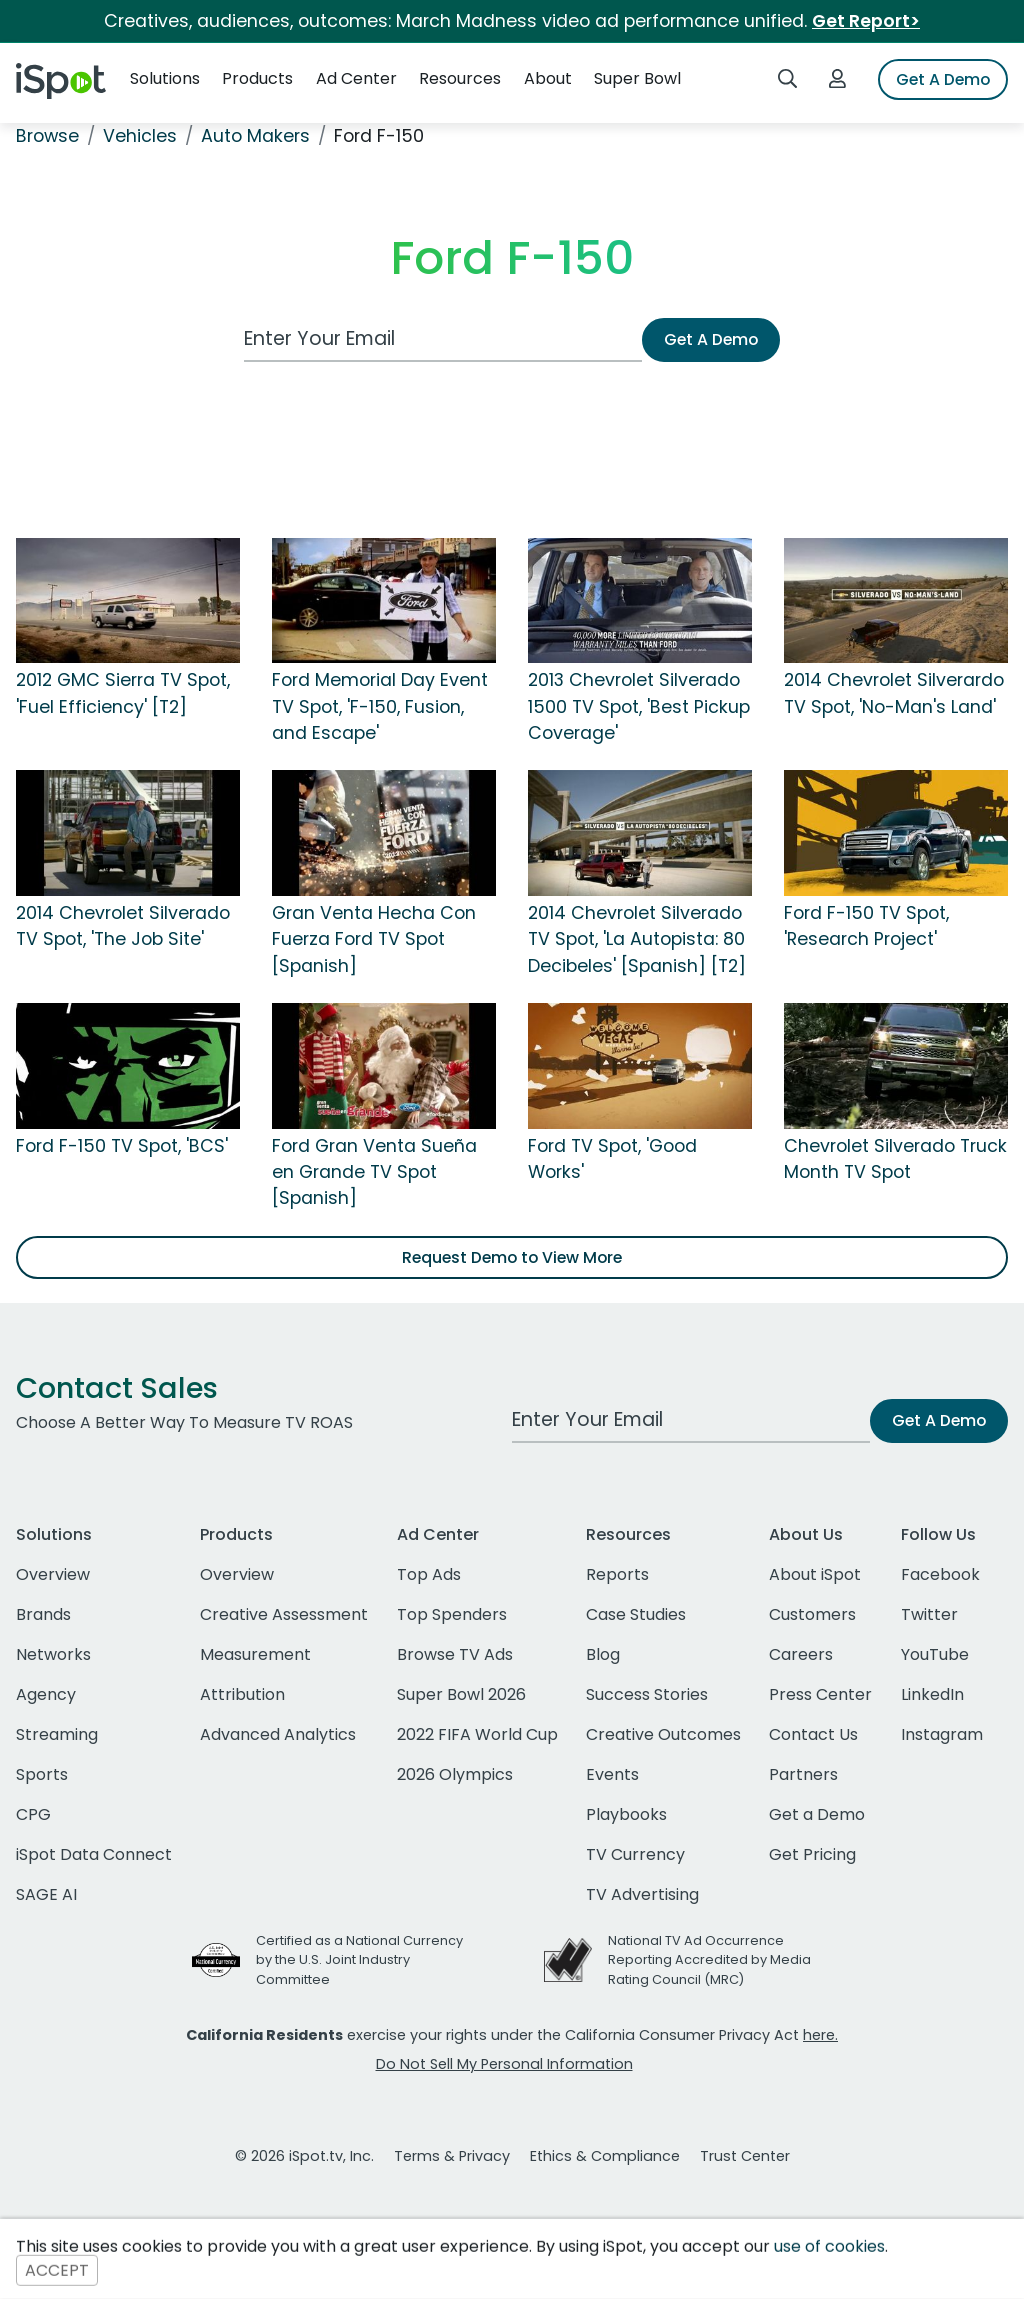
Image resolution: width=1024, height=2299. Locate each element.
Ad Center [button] (356, 78)
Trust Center (745, 2156)
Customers (812, 1614)
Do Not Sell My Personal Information (504, 2064)
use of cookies (829, 2246)
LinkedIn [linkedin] (932, 1694)
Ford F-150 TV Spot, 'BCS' (122, 1146)
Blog (603, 1654)
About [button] (548, 78)
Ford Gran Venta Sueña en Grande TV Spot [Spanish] (374, 1172)
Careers (801, 1654)
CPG (33, 1814)
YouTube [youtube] (935, 1654)
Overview (53, 1574)
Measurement (255, 1654)
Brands (43, 1614)
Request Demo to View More (512, 1257)
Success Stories (647, 1694)
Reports (617, 1574)
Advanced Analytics (278, 1734)
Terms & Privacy (452, 2156)
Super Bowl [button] (637, 78)
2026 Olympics (455, 1774)
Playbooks (626, 1814)
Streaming (57, 1734)
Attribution (242, 1694)
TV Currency (635, 1854)
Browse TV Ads (455, 1654)
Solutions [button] (165, 78)
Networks (53, 1654)
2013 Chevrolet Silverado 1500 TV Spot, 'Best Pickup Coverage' (639, 706)
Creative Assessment (284, 1614)
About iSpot (815, 1574)
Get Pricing (812, 1854)
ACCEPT (57, 2270)
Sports (42, 1774)
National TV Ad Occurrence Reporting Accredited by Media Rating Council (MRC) (709, 1959)
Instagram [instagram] (942, 1734)
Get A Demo (943, 79)
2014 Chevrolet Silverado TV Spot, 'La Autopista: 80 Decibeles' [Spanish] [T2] (637, 939)
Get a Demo (817, 1814)
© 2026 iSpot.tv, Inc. (304, 2156)
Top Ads (429, 1574)
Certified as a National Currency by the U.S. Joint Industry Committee (359, 1959)
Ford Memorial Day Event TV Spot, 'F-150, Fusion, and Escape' (380, 706)
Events (612, 1774)
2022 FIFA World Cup (477, 1734)
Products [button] (257, 78)
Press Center (820, 1694)
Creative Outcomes (663, 1734)
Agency (46, 1694)
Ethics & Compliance (605, 2156)
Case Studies (636, 1614)
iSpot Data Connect (94, 1854)
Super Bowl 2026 (461, 1694)
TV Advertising (642, 1894)
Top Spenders (452, 1614)
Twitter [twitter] (929, 1614)
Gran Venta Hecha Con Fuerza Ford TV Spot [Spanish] (374, 939)
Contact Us (813, 1734)
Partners (803, 1774)
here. (820, 2035)
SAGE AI (46, 1894)
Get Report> (866, 21)
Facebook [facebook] (940, 1574)
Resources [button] (460, 78)
